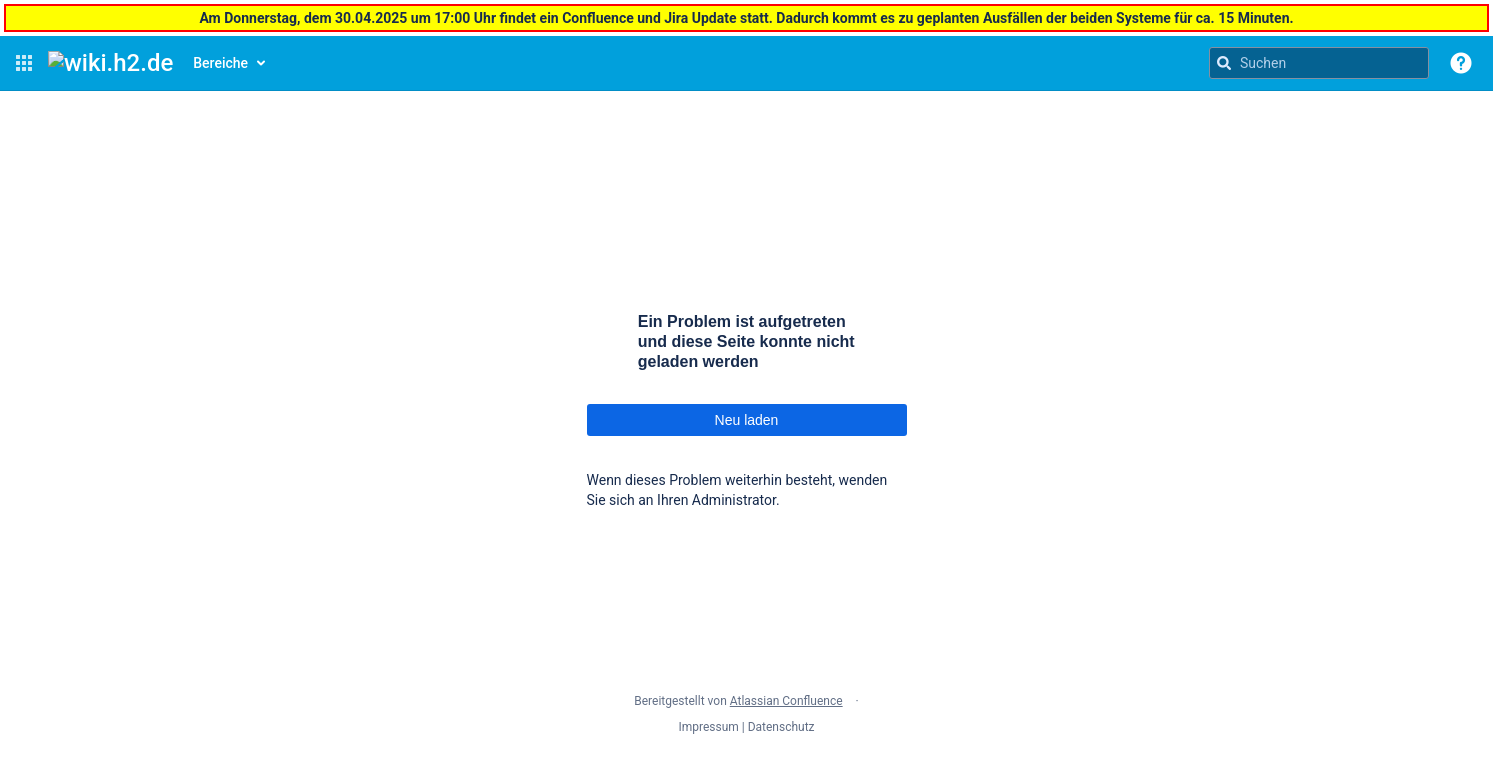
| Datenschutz (778, 727)
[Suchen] (1224, 63)
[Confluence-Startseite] (110, 63)
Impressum (708, 727)
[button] (24, 63)
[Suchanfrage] (1319, 63)
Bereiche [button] (220, 63)
